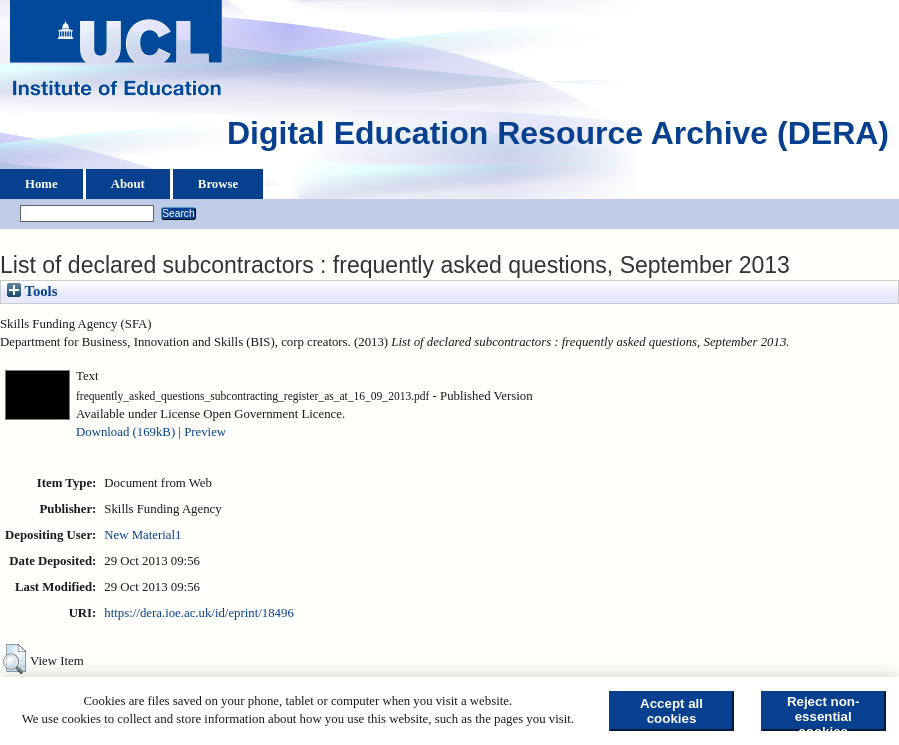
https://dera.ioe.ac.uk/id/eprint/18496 (198, 613)
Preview (205, 432)
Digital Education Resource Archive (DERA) (558, 138)
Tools (32, 291)
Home (41, 184)
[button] (14, 659)
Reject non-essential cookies (823, 712)
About (128, 184)
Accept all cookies (671, 711)
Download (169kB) (125, 432)
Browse (218, 184)
